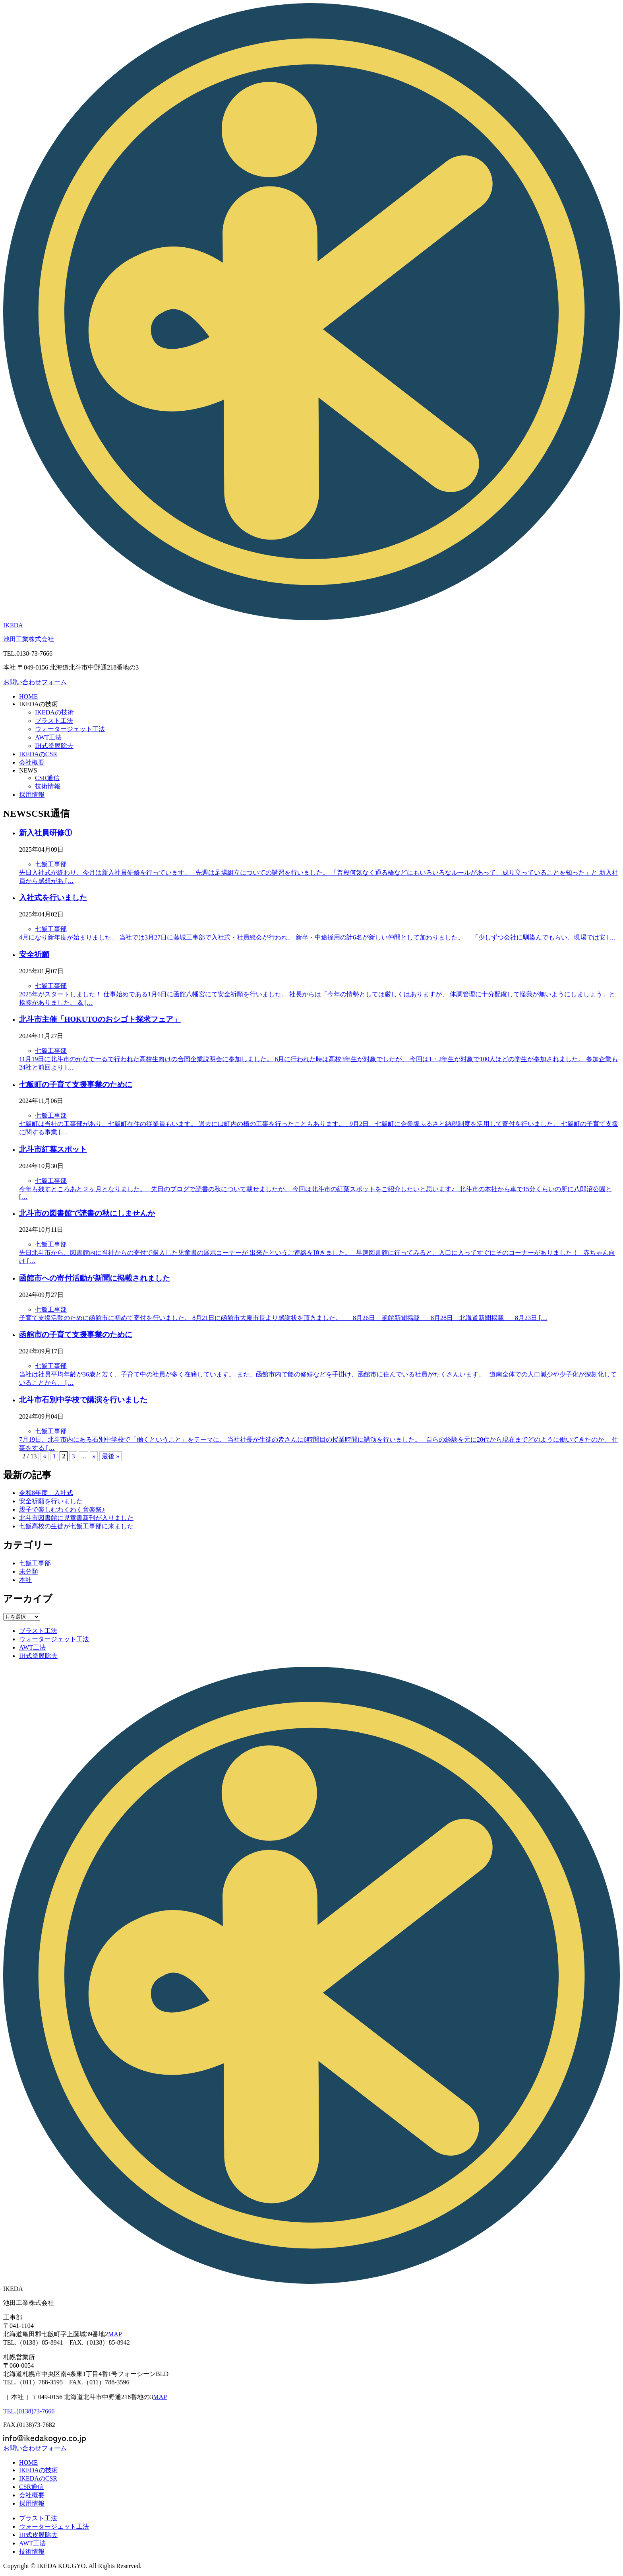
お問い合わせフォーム (35, 682)
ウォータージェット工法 (70, 729)
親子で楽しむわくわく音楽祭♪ (62, 1509)
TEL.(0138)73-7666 (28, 2411)
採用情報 (31, 794)
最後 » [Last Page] (110, 1456)
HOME (28, 696)
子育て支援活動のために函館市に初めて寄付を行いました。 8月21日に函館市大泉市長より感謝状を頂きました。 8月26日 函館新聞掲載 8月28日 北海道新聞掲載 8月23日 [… (283, 1317)
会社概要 (31, 762)
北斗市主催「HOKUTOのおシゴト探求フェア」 (100, 1019)
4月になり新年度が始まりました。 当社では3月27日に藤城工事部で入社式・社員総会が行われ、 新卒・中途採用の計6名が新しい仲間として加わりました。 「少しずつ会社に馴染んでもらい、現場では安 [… (317, 937)
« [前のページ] (44, 1456)
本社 (25, 1579)
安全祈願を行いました (51, 1501)
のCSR (38, 754)
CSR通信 (47, 778)
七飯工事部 (51, 864)
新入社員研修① (45, 833)
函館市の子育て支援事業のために (75, 1334)
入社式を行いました (53, 897)
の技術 (38, 704)
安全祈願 (34, 954)
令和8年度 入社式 (46, 1492)
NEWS (28, 770)
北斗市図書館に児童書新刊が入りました (76, 1517)
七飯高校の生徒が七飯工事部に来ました (76, 1526)
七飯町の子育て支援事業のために (75, 1084)
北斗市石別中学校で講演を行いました (83, 1400)
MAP (115, 2334)
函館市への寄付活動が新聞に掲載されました (94, 1278)
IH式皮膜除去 (38, 2534)
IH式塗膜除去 (54, 745)
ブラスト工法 (54, 720)
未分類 (28, 1571)
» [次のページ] (93, 1456)
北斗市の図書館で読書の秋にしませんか (87, 1213)
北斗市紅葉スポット (53, 1149)
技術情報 (47, 786)
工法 (48, 737)
